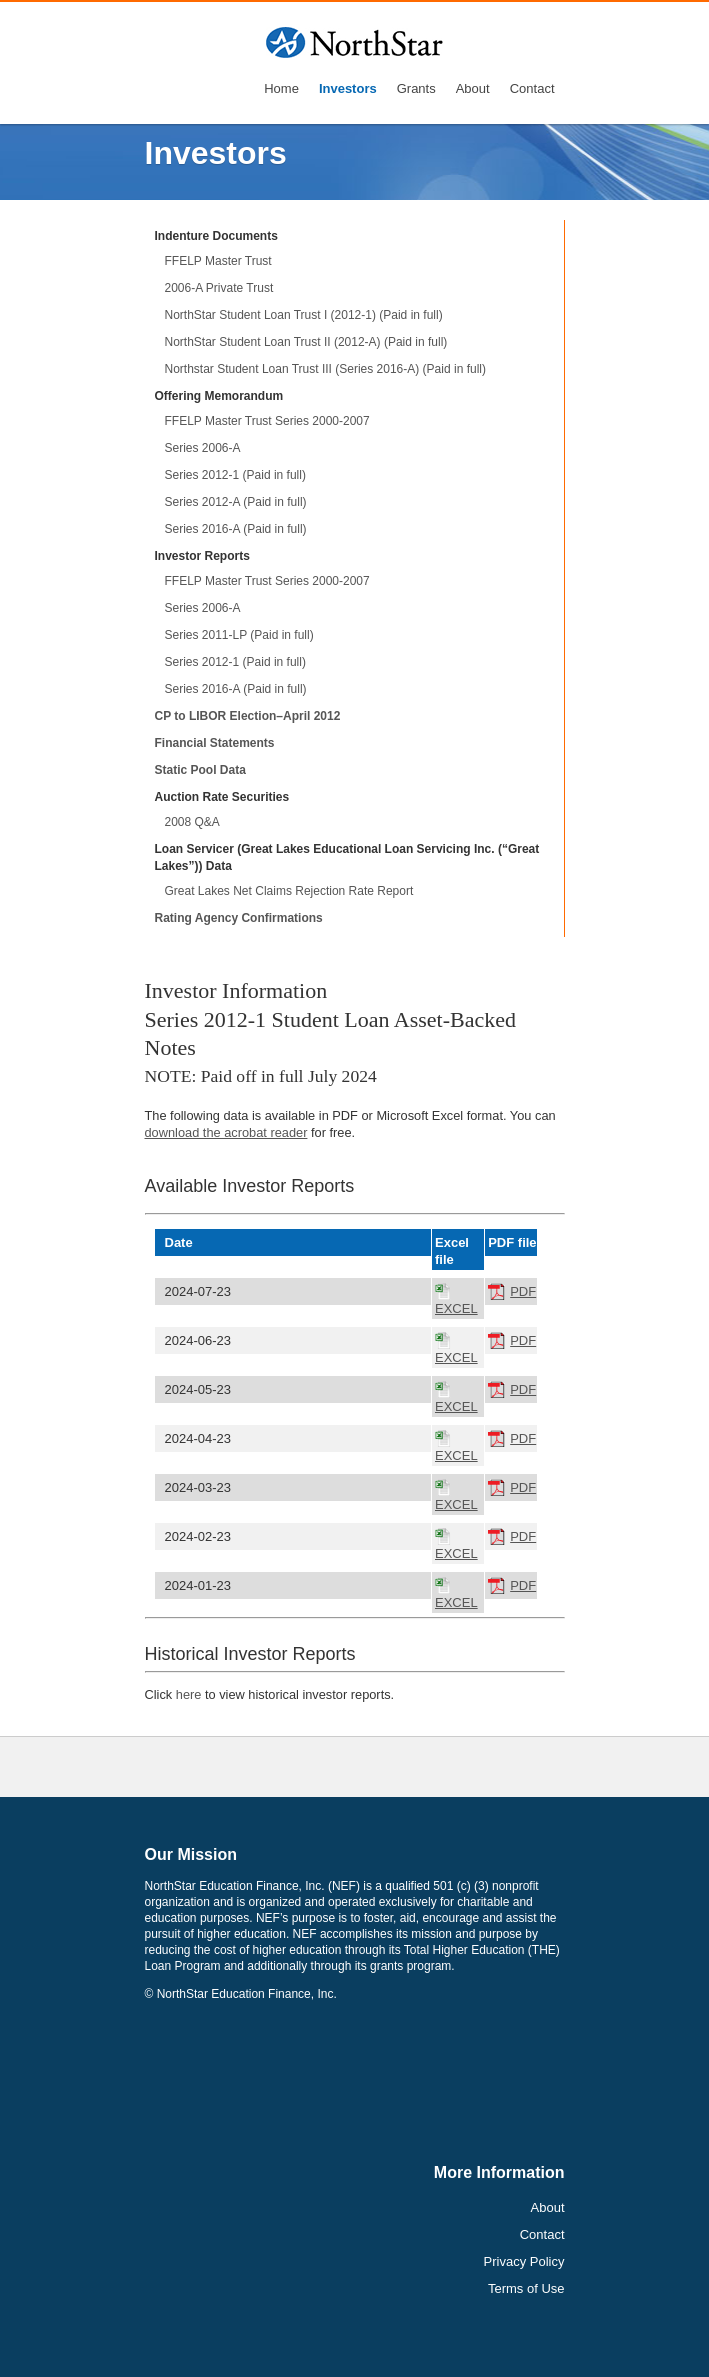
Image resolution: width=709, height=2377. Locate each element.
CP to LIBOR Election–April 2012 (248, 716)
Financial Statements (215, 743)
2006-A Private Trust (219, 288)
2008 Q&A (192, 822)
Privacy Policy (524, 2261)
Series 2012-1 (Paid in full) (235, 475)
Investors (348, 88)
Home (281, 88)
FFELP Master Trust (218, 261)
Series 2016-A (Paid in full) (236, 529)
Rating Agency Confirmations (239, 918)
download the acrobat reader (226, 1132)
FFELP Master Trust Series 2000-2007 (267, 421)
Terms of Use (526, 2288)
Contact (532, 88)
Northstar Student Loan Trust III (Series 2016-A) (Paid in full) (325, 369)
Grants (416, 88)
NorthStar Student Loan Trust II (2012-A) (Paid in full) (306, 342)
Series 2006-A (203, 448)
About (473, 88)
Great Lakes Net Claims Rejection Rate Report (289, 891)
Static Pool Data (200, 770)
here (189, 1694)
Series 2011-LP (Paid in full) (239, 635)
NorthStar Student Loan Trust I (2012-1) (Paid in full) (304, 315)
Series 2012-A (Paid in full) (236, 502)
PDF (523, 1291)
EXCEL (456, 1308)
